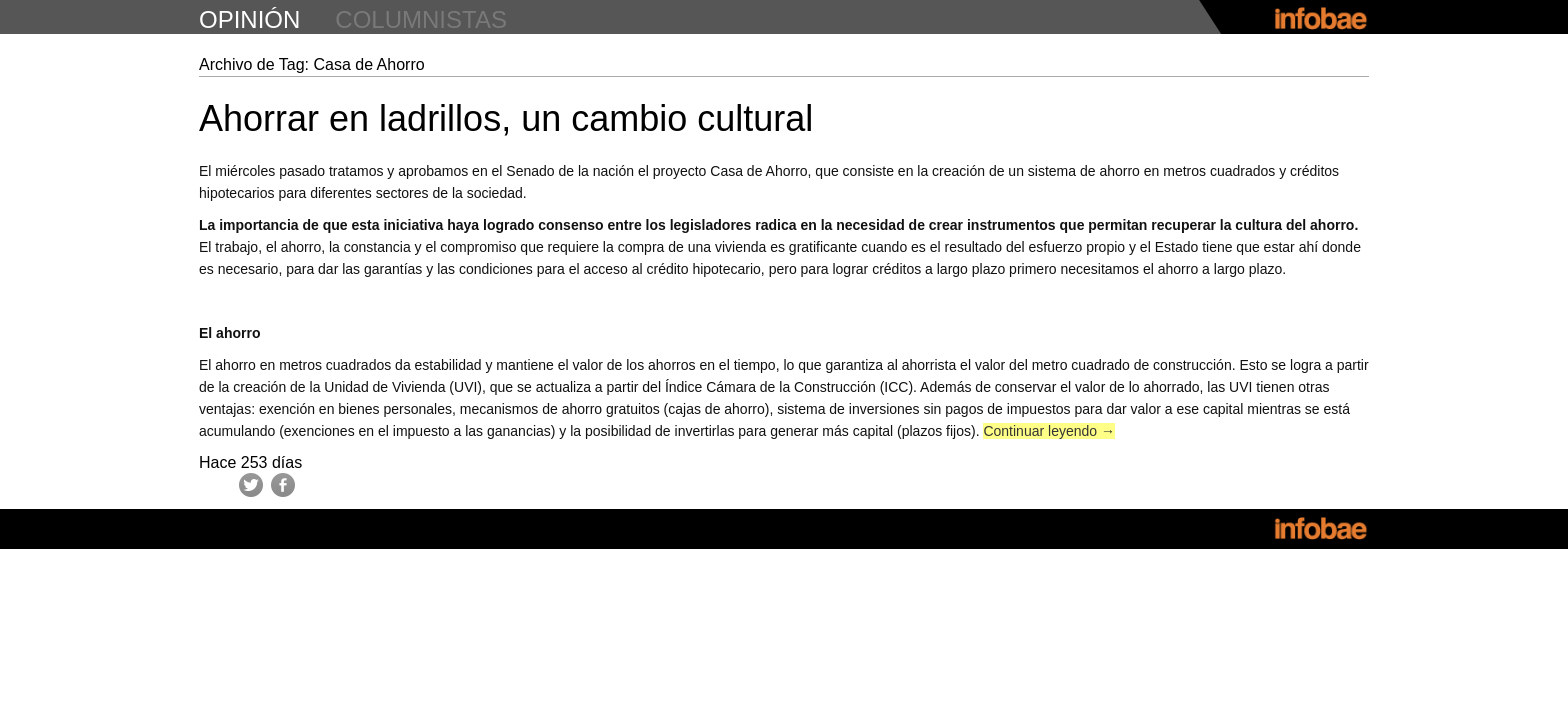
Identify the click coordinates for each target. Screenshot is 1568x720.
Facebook (283, 485)
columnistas (421, 19)
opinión (249, 19)
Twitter (251, 485)
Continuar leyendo (1049, 431)
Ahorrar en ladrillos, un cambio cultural (506, 118)
